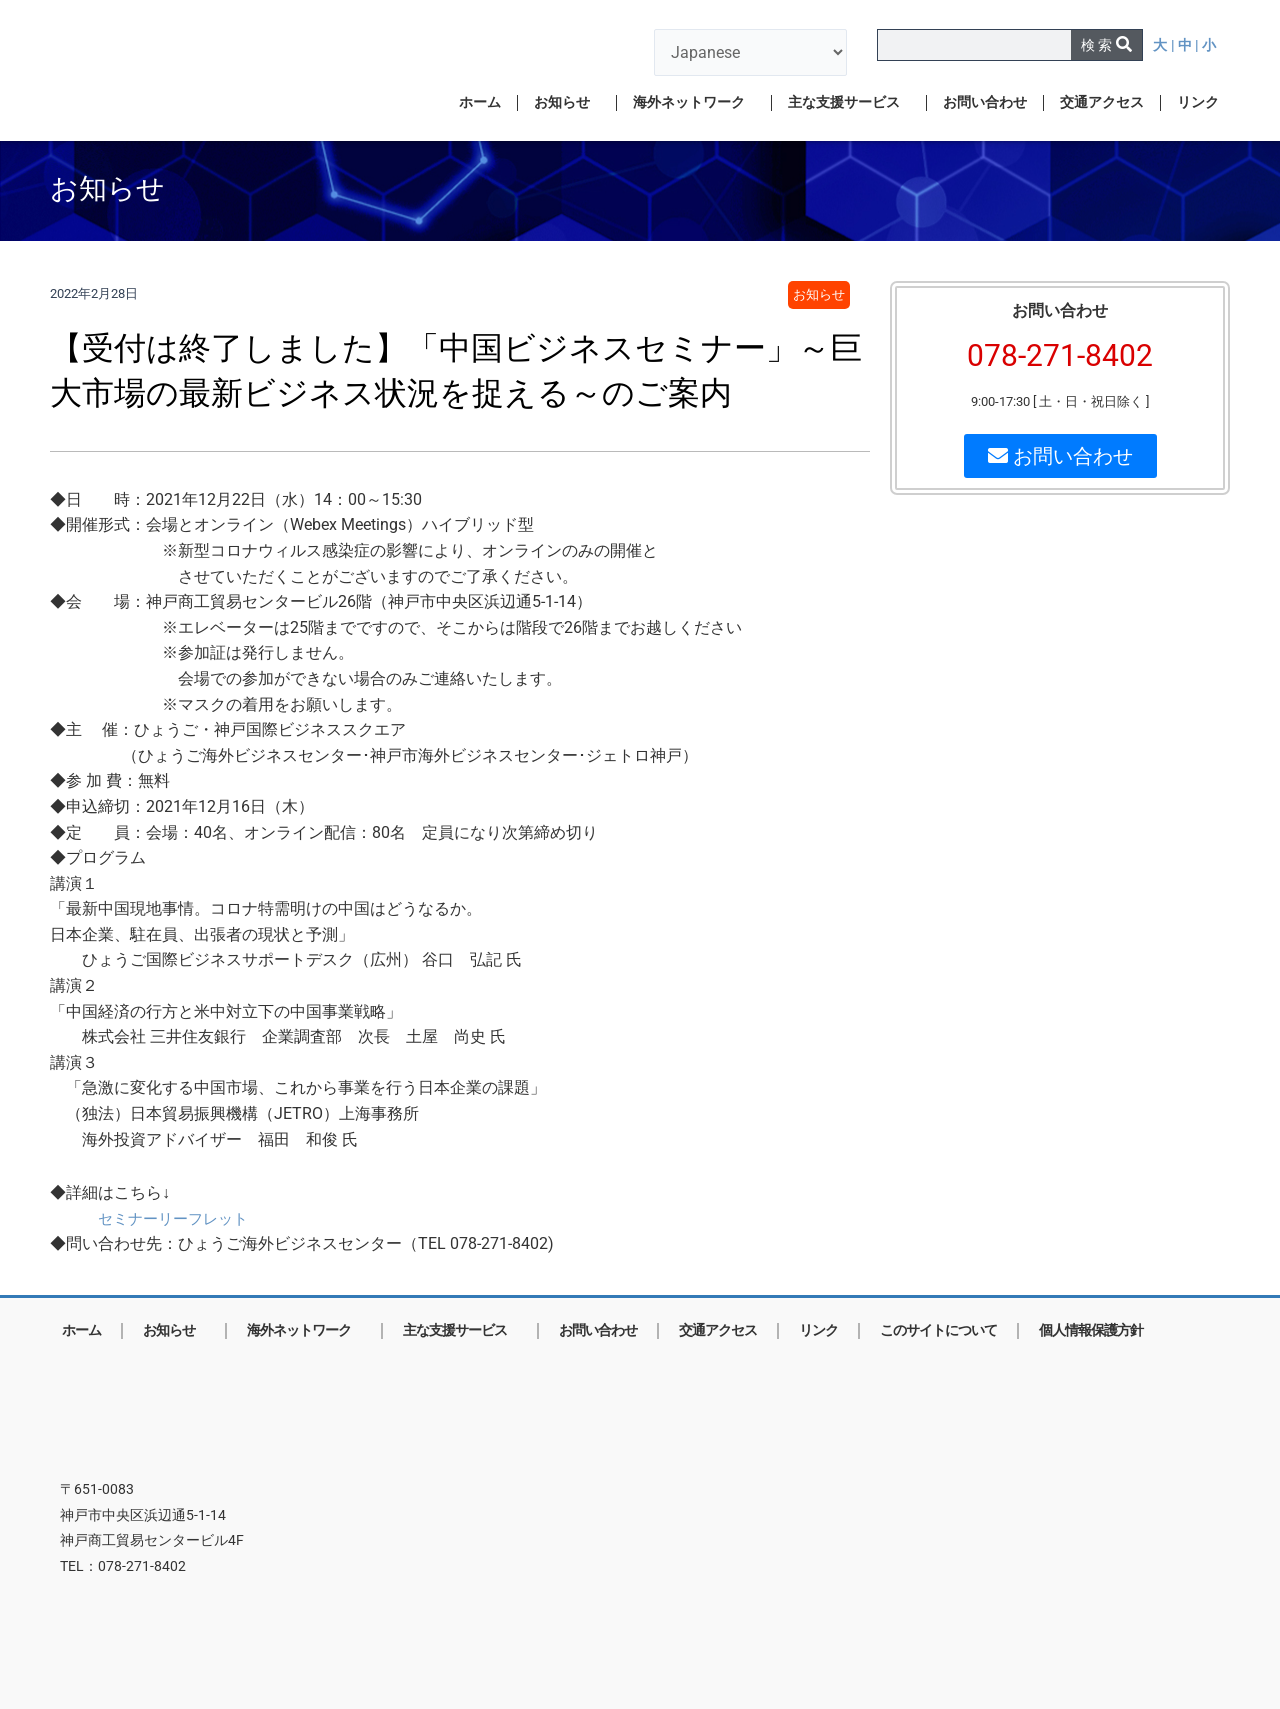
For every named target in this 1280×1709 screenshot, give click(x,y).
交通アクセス (1102, 102)
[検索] (1106, 45)
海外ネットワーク (694, 103)
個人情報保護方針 (1091, 1330)
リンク (1198, 102)
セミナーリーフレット (178, 1218)
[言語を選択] (750, 52)
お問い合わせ (985, 102)
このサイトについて (938, 1330)
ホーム (480, 102)
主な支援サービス (849, 103)
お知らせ (567, 103)
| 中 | (1186, 45)
